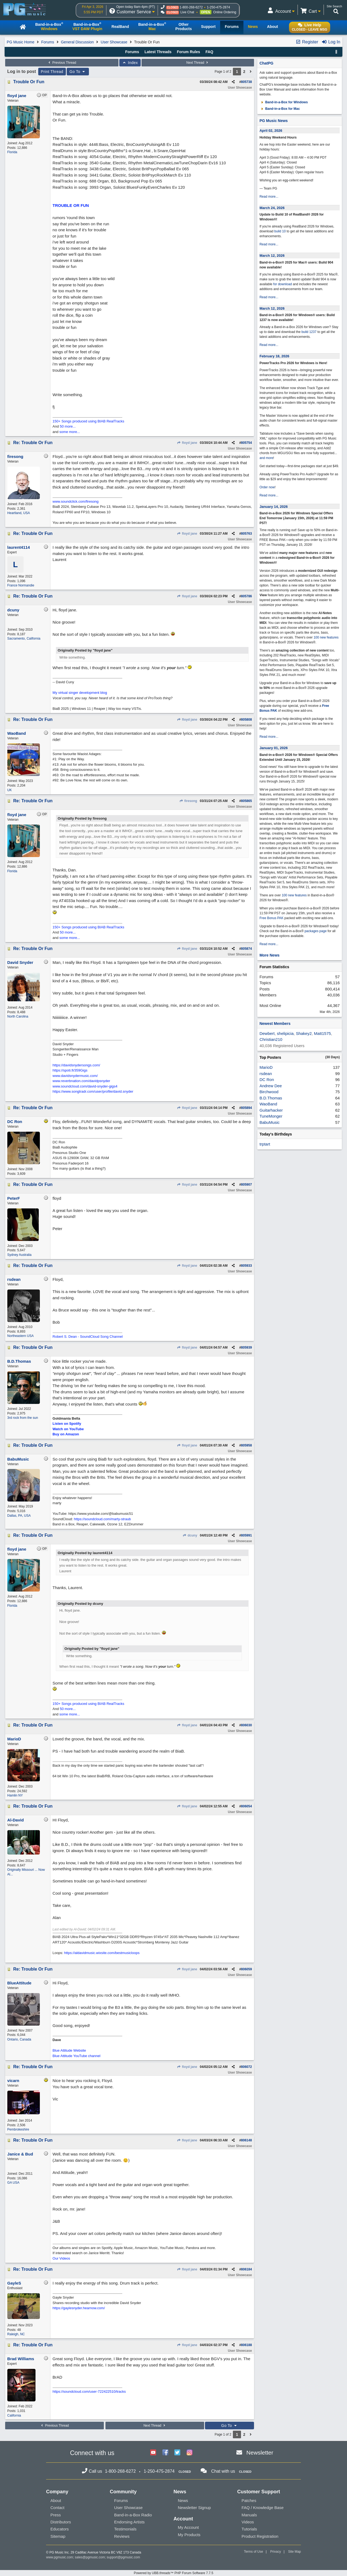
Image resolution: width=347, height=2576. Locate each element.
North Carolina (17, 1016)
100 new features (326, 637)
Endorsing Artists (129, 2522)
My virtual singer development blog (80, 693)
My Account (188, 2527)
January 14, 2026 (273, 507)
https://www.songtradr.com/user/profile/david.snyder (93, 1091)
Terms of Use (253, 2551)
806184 (246, 2269)
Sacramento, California (23, 638)
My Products (189, 2534)
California (14, 2415)
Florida (12, 152)
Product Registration (260, 2536)
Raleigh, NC (16, 2334)
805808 (246, 719)
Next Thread (197, 63)
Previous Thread (61, 63)
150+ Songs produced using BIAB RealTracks (88, 421)
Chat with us (223, 2471)
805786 (246, 596)
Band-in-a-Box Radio (133, 2515)
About (55, 2500)
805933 (246, 1266)
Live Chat (187, 12)
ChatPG (266, 63)
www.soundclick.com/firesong (76, 501)
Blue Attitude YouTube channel (77, 2056)
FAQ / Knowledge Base (263, 2507)
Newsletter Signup (194, 2507)
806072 (246, 2067)
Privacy (275, 2551)
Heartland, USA (18, 513)
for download (282, 284)
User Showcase (114, 42)
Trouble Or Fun (28, 81)
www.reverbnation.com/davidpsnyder (81, 1081)
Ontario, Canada (19, 2039)
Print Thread (52, 71)
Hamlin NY (15, 1795)
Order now (267, 487)
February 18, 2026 (274, 356)
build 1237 (308, 332)
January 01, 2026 (273, 748)
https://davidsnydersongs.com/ (76, 1065)
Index (130, 62)
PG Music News (273, 120)
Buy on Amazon (66, 1434)
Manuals (249, 2515)
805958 (246, 1445)
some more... (69, 432)
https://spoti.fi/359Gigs (70, 1070)
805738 (246, 82)
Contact (57, 2507)
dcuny (190, 1535)
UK (9, 790)
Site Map (294, 2551)
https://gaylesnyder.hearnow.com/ (79, 2308)
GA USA (13, 2182)
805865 (246, 801)
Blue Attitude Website (69, 2050)
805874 (246, 949)
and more (266, 458)
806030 (246, 1725)
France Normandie (20, 585)
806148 (246, 2140)
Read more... (268, 196)
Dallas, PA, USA (19, 1516)
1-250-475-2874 (218, 7)
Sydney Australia (19, 1255)
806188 (246, 2345)
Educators (59, 2529)
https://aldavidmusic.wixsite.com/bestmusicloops (101, 1953)
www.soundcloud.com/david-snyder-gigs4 (85, 1086)
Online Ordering (224, 12)
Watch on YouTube (68, 1429)
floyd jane (187, 443)
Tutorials (249, 2529)
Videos (248, 2522)
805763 (246, 533)
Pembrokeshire (18, 2129)
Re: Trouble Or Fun (33, 442)
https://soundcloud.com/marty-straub (102, 1519)
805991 (246, 1535)
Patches (249, 2500)
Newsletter (259, 2452)
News (183, 2500)
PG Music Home (20, 42)
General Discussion (77, 42)
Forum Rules (188, 52)
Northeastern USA (20, 1336)
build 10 (280, 231)
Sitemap (57, 2536)
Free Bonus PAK (271, 918)
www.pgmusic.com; (60, 2557)
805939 (246, 1347)
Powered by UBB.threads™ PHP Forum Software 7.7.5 (173, 2573)
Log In (331, 42)
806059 (246, 1969)
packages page (315, 931)
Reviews (122, 2536)
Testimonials (125, 2529)
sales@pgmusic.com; (91, 2557)
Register (306, 42)
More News (269, 955)
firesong (188, 801)
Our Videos (61, 2258)
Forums (47, 42)
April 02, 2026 (270, 131)
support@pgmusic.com (123, 2557)
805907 (246, 1184)
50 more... (68, 426)
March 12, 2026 (272, 256)
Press (55, 2515)
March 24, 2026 (272, 208)
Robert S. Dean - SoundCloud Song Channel (88, 1336)
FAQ (209, 52)
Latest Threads (158, 52)
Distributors (60, 2522)
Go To (77, 71)
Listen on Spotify (67, 1424)
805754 (246, 443)
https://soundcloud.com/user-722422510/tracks (89, 2391)
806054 (246, 1806)
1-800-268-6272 (191, 7)
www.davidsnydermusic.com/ (75, 1076)
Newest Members (274, 1023)
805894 (246, 1108)
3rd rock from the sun (22, 1418)
